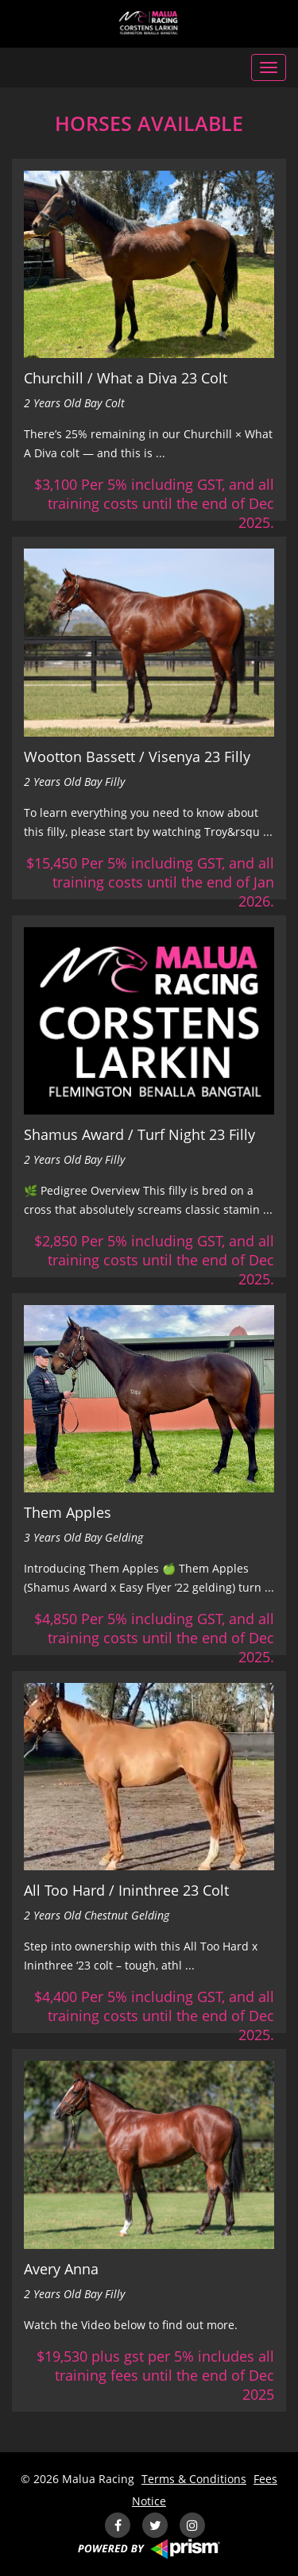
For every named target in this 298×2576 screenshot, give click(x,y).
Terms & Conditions (193, 2478)
